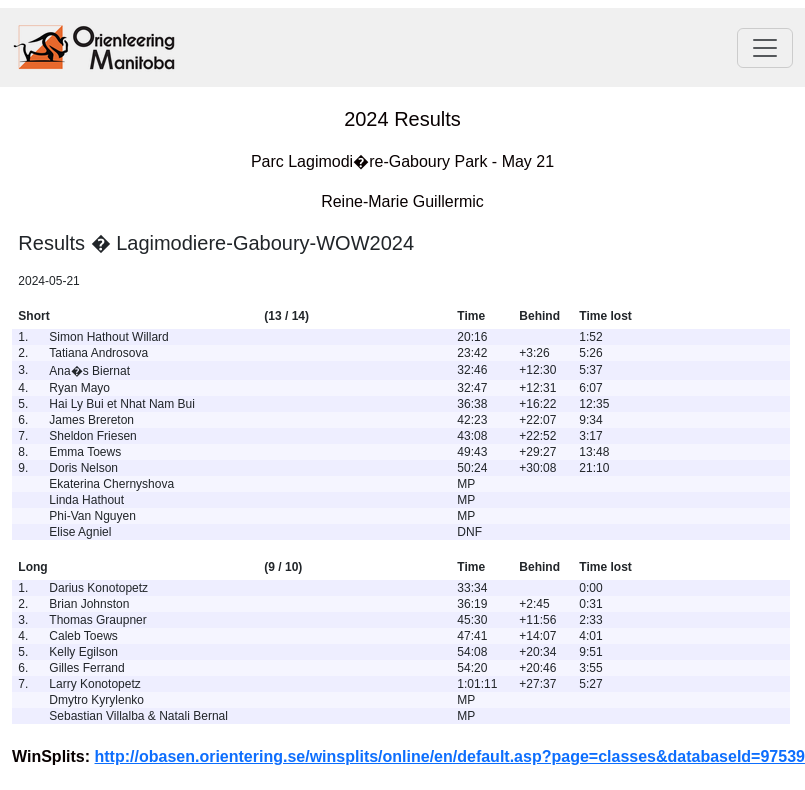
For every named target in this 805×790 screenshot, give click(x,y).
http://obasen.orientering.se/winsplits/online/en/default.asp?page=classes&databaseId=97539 (450, 756)
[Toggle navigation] (765, 48)
